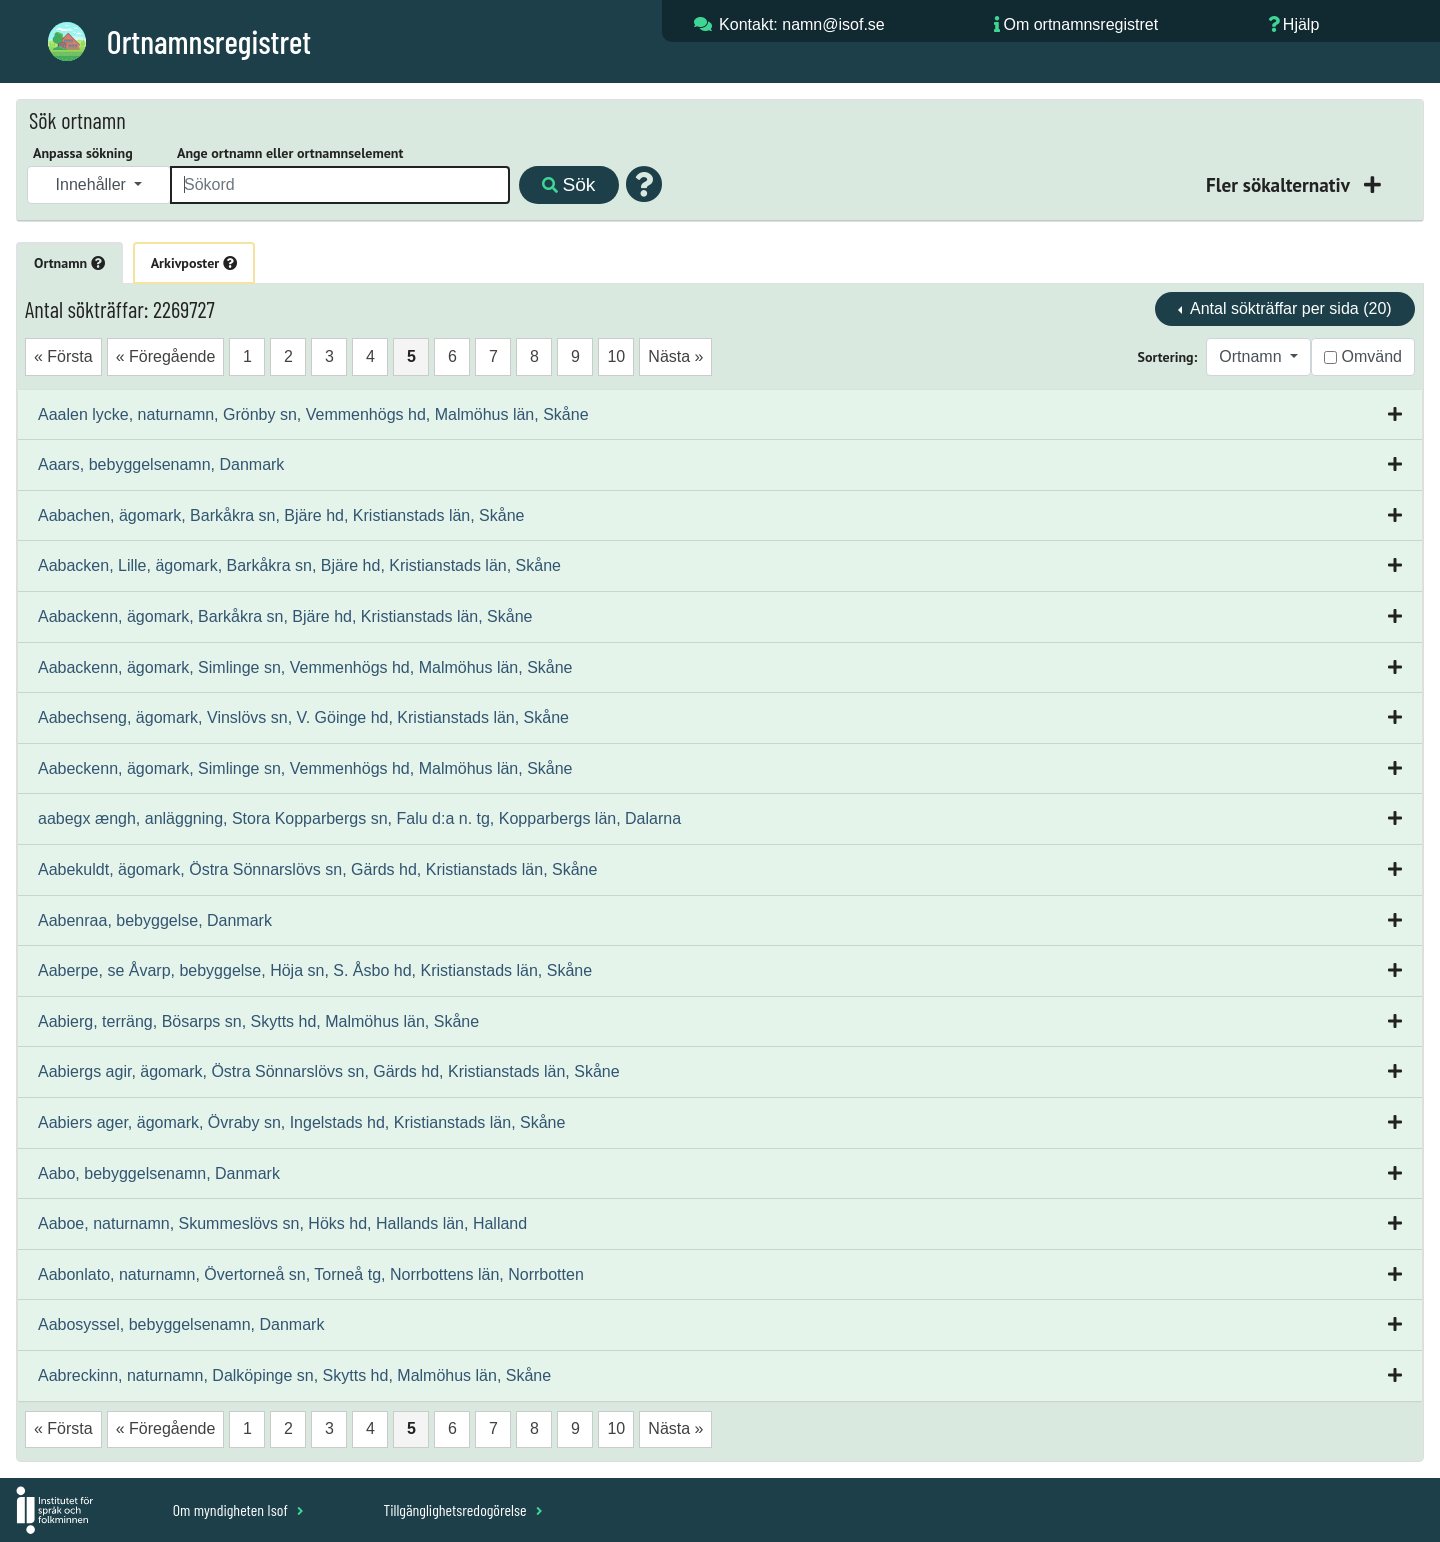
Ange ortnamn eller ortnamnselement (290, 153)
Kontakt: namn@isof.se (802, 24)
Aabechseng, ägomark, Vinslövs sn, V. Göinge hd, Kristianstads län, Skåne (303, 717)
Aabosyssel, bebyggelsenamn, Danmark (181, 1324)
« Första (63, 356)
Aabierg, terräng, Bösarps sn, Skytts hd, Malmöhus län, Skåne (258, 1021)
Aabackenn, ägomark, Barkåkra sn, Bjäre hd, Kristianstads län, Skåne (285, 616)
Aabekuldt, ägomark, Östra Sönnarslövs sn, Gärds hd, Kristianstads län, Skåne (317, 869)
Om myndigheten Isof (238, 1509)
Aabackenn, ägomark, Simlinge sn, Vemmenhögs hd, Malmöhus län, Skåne (305, 667)
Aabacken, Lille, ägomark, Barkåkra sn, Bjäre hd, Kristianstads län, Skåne (299, 565)
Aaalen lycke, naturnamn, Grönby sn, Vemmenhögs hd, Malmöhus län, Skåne (313, 414)
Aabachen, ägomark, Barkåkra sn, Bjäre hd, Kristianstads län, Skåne (281, 515)
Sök (568, 184)
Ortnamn (69, 263)
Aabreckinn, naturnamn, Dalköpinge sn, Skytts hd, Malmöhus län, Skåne (294, 1375)
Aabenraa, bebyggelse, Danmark (155, 920)
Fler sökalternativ (1280, 184)
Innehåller (93, 184)
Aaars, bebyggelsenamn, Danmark (161, 464)
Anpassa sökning (83, 153)
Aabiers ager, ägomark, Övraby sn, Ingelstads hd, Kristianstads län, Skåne (301, 1122)
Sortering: (1168, 357)
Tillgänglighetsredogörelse (462, 1509)
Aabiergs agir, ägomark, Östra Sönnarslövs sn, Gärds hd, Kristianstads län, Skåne (329, 1071)
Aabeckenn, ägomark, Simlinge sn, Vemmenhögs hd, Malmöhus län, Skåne (305, 768)
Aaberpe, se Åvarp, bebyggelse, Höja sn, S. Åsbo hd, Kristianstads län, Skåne (315, 970)
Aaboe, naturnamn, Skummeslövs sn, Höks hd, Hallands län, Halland (282, 1223)
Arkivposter (194, 263)
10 (616, 356)
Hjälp (1301, 24)
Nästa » (675, 356)
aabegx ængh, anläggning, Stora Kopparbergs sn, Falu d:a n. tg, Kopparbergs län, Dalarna (359, 818)
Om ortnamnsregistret (1080, 24)
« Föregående (166, 356)
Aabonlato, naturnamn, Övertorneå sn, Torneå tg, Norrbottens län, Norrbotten (311, 1274)
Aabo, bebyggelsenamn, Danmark (159, 1173)
